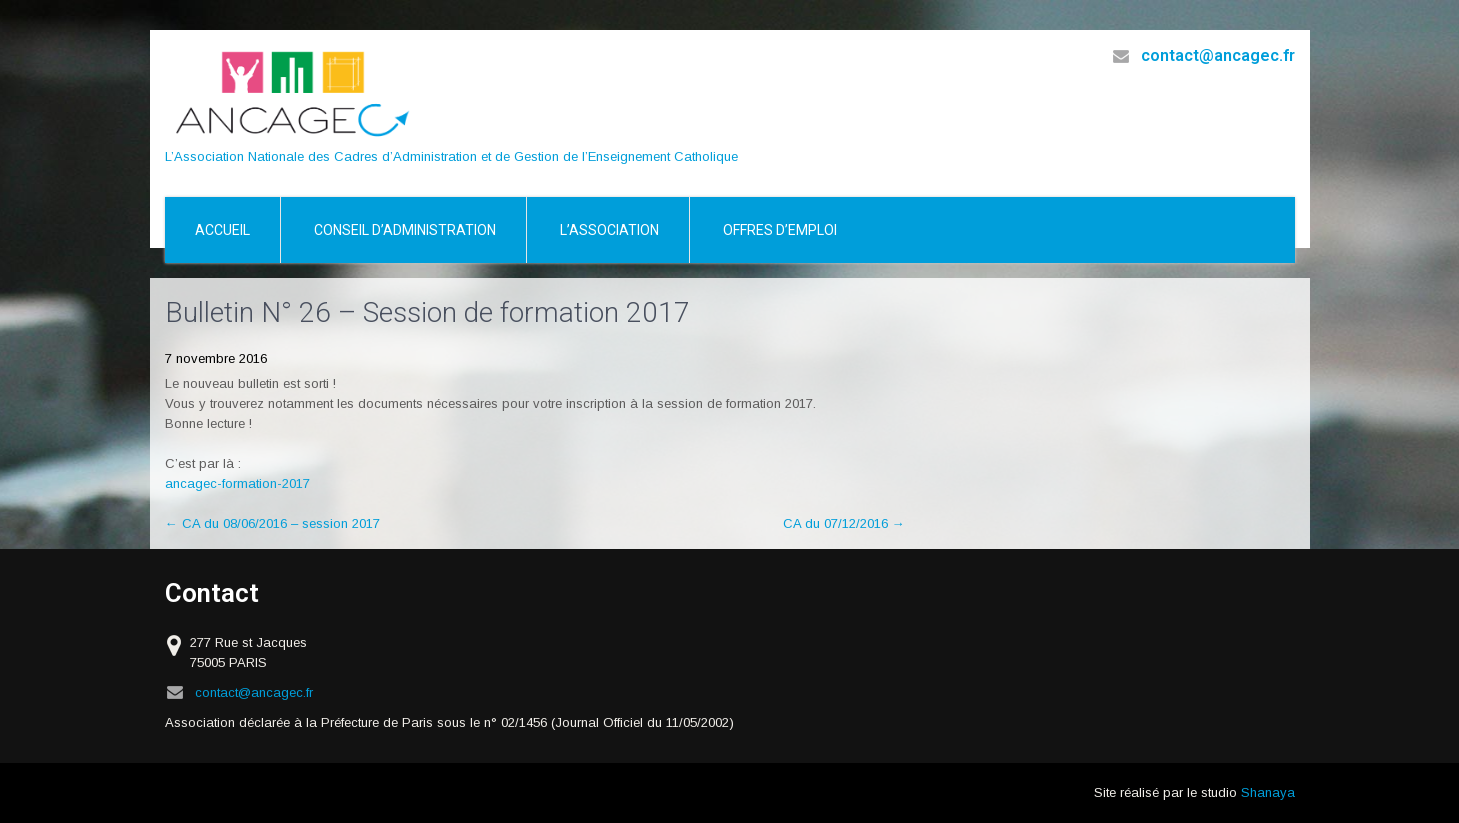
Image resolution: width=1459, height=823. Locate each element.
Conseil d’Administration (405, 230)
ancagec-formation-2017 (237, 483)
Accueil (222, 230)
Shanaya (1268, 792)
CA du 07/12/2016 (844, 523)
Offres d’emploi (780, 230)
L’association (609, 230)
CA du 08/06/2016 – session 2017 (272, 523)
